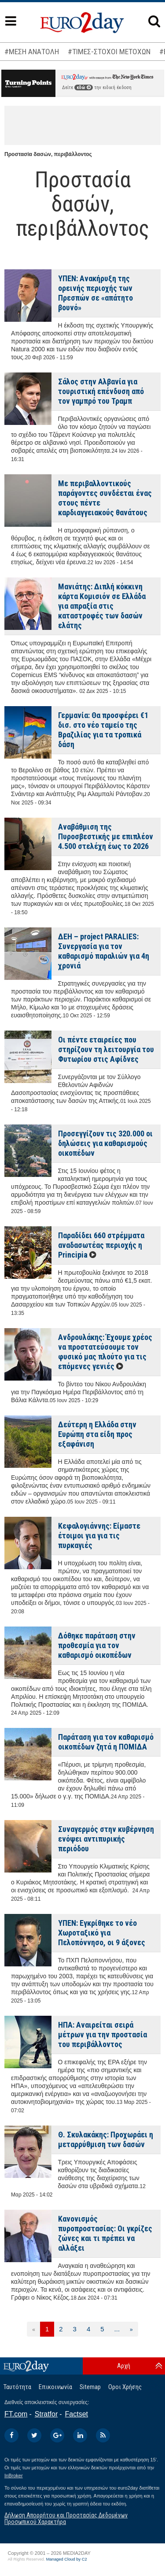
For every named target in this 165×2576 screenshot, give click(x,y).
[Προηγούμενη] (33, 2329)
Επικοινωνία (55, 2387)
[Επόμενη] (131, 2329)
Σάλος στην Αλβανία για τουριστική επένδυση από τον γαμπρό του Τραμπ (101, 391)
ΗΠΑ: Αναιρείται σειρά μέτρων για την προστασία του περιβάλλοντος (102, 2034)
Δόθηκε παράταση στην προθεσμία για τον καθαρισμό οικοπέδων (97, 1645)
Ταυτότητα (17, 2387)
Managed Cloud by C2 (66, 2559)
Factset (76, 2414)
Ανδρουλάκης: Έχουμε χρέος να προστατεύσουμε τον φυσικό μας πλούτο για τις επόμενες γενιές (105, 1352)
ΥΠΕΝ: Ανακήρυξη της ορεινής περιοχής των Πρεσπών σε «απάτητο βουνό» (95, 293)
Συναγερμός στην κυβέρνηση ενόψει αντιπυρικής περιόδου (106, 1838)
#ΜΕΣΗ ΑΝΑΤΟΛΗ (31, 51)
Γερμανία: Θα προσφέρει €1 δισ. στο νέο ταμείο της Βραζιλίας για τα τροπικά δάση (103, 730)
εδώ (84, 87)
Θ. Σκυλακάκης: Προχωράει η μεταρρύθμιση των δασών (105, 2139)
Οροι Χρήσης (125, 2387)
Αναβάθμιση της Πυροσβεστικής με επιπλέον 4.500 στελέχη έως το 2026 (105, 836)
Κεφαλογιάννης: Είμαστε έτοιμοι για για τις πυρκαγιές (99, 1535)
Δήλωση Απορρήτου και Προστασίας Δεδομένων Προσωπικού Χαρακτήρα (66, 2518)
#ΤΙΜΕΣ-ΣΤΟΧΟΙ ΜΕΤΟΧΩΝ (109, 51)
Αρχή (123, 2366)
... (117, 2329)
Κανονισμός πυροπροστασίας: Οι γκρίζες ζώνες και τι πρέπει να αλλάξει (105, 2233)
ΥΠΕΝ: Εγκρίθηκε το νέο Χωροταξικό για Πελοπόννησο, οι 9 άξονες (101, 1932)
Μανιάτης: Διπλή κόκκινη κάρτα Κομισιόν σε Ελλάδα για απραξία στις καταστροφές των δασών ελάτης (102, 606)
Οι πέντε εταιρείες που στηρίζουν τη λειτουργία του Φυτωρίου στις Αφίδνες (106, 1049)
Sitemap (90, 2387)
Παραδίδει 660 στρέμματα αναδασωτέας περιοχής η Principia (101, 1245)
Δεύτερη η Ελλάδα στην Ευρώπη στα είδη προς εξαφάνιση (97, 1434)
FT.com (15, 2414)
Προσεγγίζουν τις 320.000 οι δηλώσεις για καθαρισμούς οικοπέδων (105, 1143)
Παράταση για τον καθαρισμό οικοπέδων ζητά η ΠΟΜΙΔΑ (106, 1741)
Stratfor (46, 2414)
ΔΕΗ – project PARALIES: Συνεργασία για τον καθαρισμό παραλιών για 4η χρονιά (103, 951)
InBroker (13, 2475)
